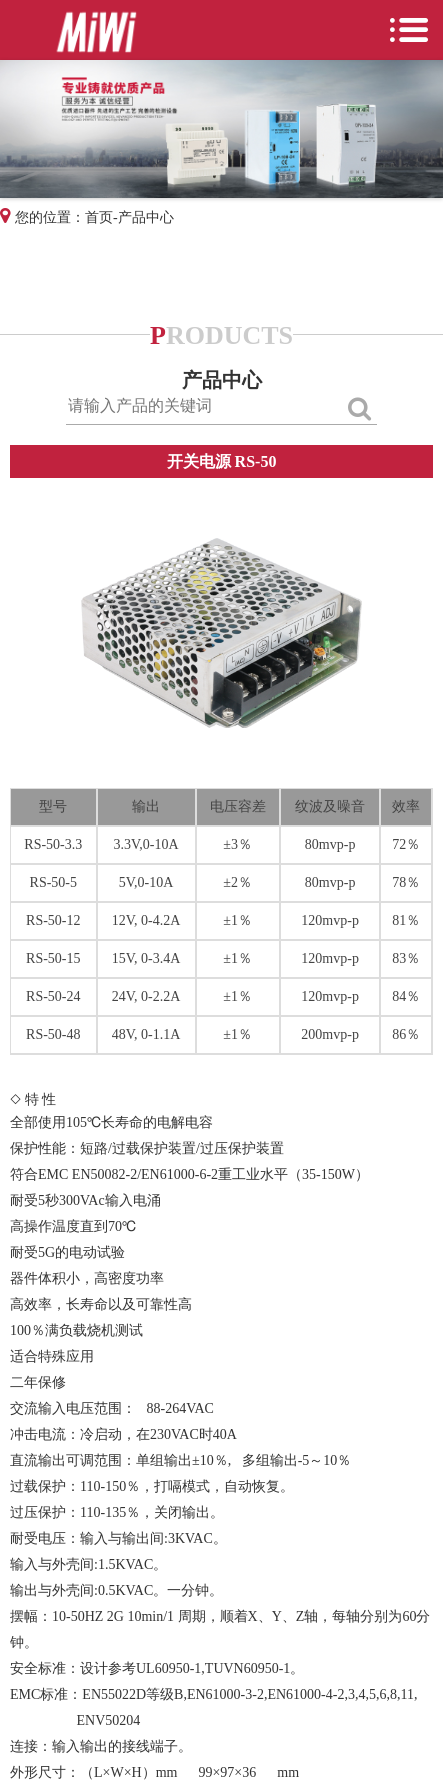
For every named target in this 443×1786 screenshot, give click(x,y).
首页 (99, 217)
